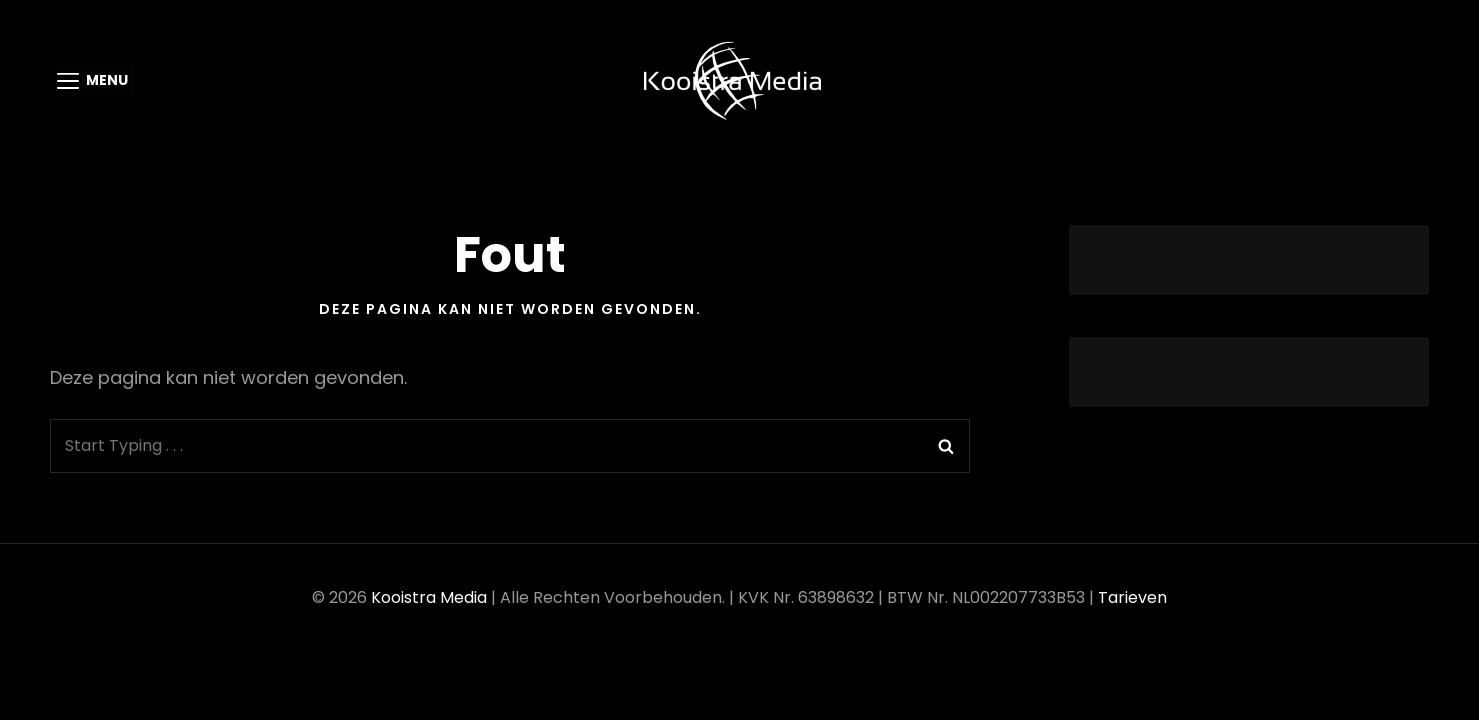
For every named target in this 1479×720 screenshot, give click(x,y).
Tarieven (1132, 597)
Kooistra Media (429, 597)
